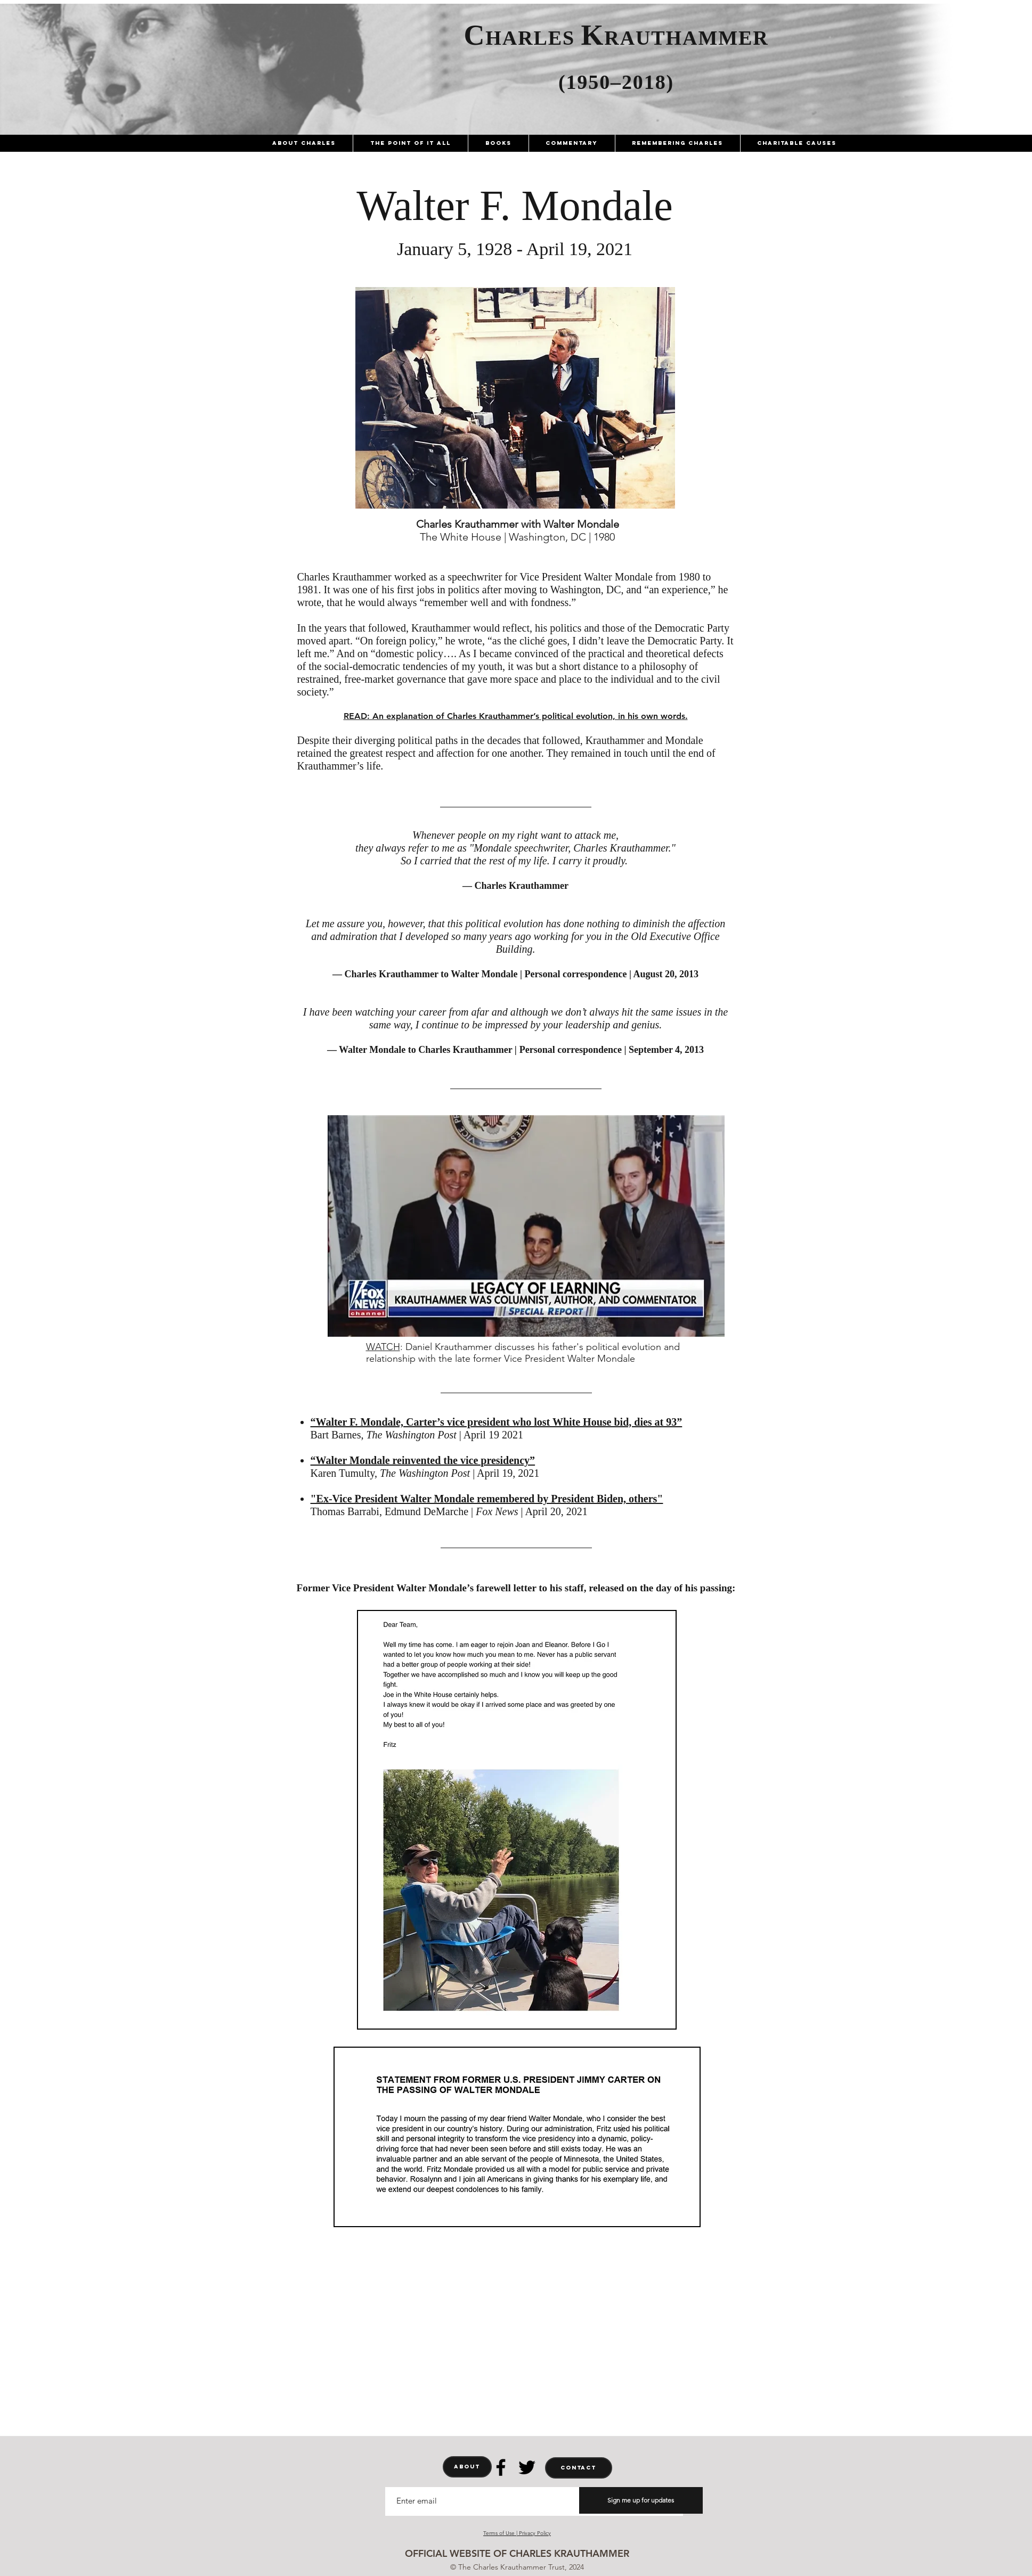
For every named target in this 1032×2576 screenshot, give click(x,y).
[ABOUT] (467, 2466)
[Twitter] (527, 2467)
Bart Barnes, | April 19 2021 (417, 1435)
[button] (304, 143)
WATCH (383, 1347)
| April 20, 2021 (554, 1511)
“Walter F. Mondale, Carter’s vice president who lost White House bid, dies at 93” (496, 1422)
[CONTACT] (578, 2468)
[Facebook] (501, 2467)
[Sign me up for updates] (641, 2500)
